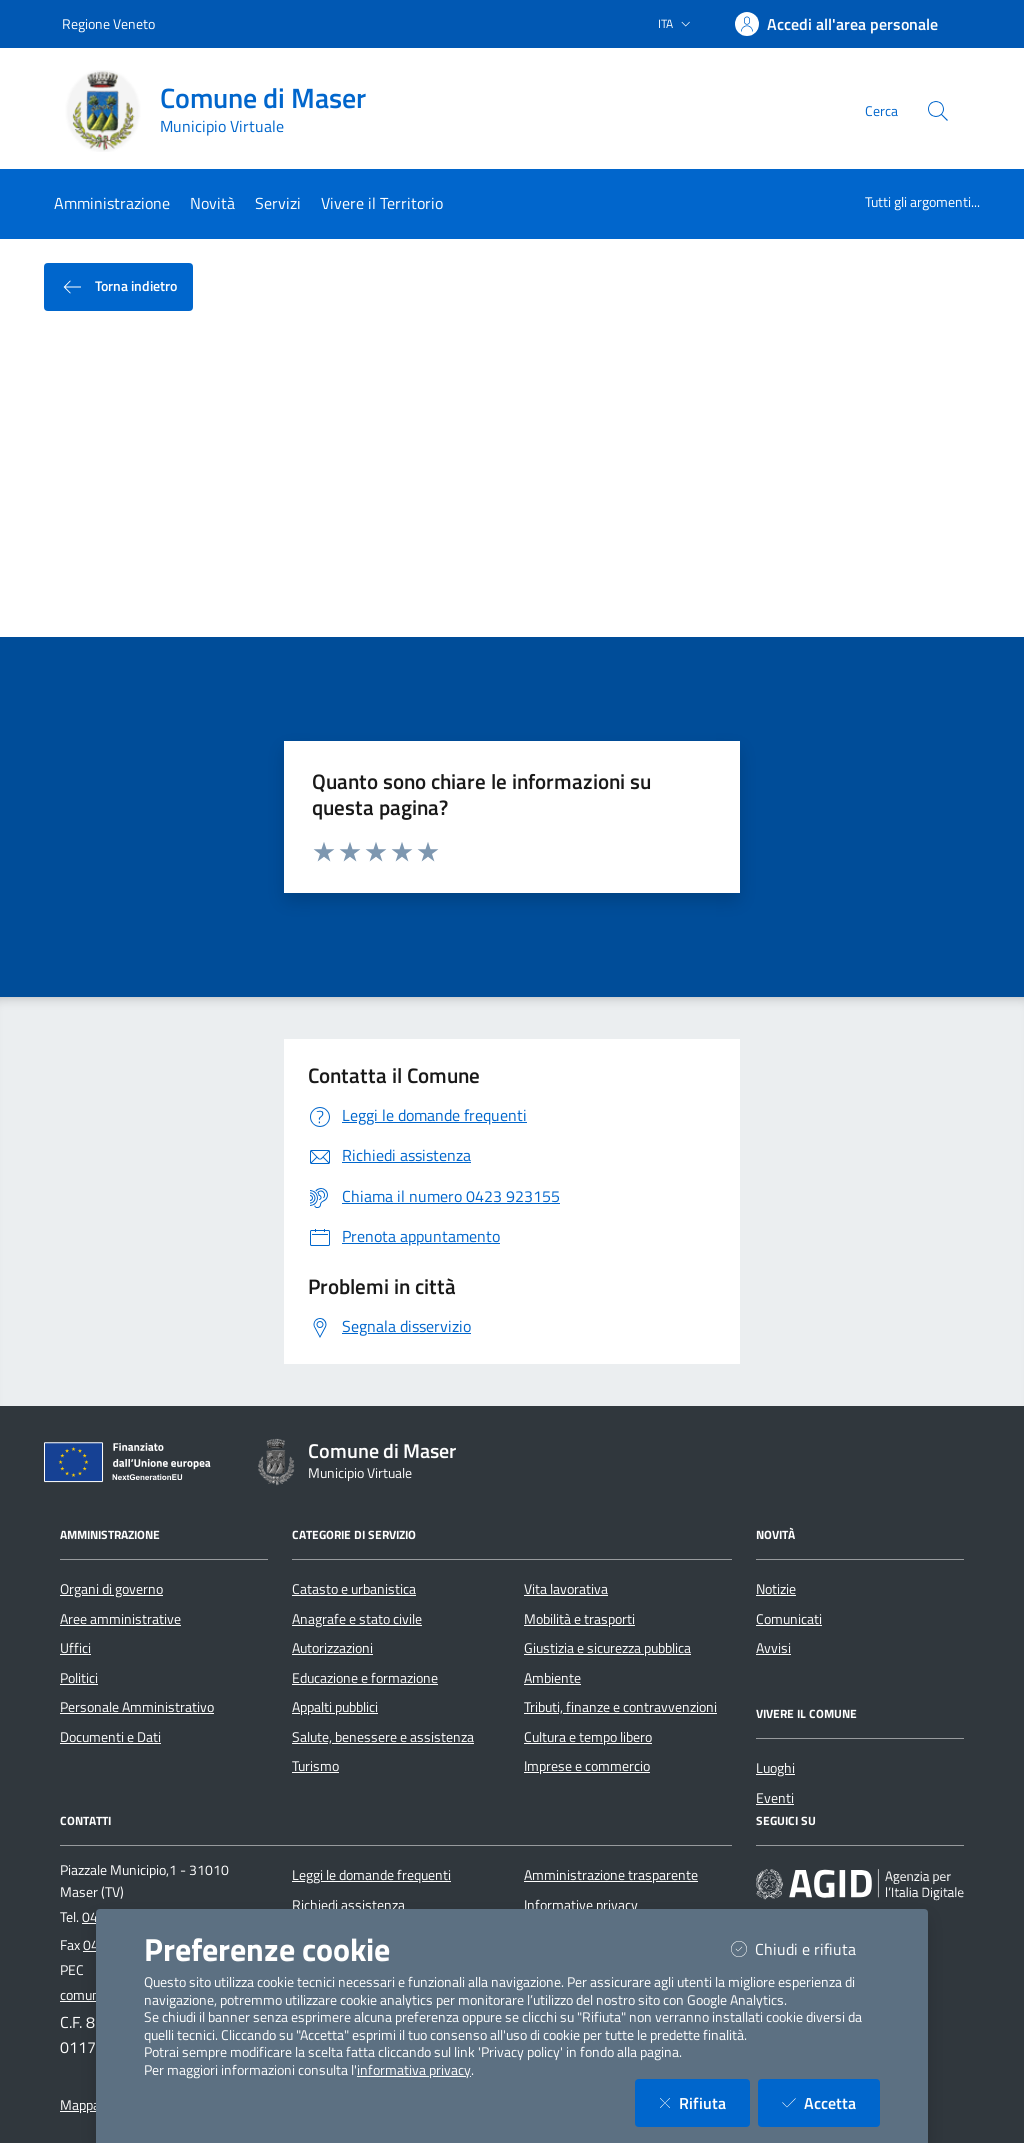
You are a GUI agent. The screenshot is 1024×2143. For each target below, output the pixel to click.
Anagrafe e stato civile (357, 1619)
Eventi (775, 1798)
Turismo (315, 1766)
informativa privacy (414, 2070)
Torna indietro (118, 287)
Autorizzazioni (332, 1648)
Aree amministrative (120, 1619)
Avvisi (773, 1648)
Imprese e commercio (587, 1766)
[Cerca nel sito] (938, 111)
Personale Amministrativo (137, 1707)
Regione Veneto (108, 23)
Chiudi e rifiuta (805, 1948)
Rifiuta (704, 2102)
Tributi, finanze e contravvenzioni (620, 1707)
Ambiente (552, 1678)
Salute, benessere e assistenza (383, 1737)
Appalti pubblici (335, 1707)
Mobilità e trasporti (579, 1619)
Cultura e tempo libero (588, 1737)
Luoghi (775, 1768)
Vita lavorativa (566, 1589)
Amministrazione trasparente (611, 1875)
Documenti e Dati (110, 1737)
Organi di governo (111, 1589)
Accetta (831, 2102)
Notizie (776, 1589)
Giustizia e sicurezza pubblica (607, 1648)
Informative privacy (581, 1905)
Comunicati (789, 1619)
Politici (79, 1678)
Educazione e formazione (365, 1678)
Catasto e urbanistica (354, 1589)
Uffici (75, 1648)
